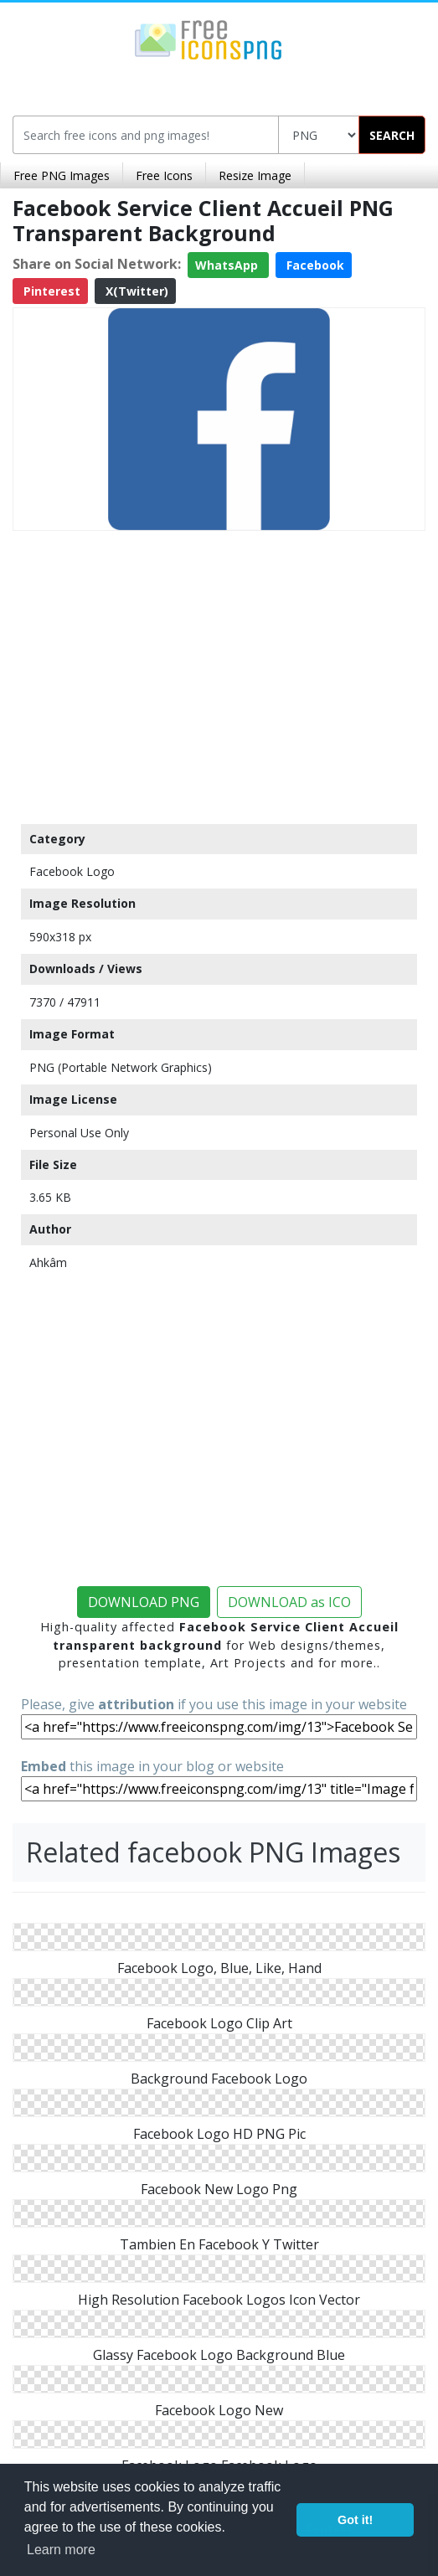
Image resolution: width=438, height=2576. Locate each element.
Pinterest (50, 291)
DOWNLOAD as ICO (289, 1602)
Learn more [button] (61, 2550)
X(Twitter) (135, 291)
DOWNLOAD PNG (143, 1602)
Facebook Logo (72, 871)
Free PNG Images (61, 175)
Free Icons (164, 175)
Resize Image (255, 175)
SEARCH (392, 135)
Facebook (313, 265)
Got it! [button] (355, 2520)
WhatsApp (228, 265)
